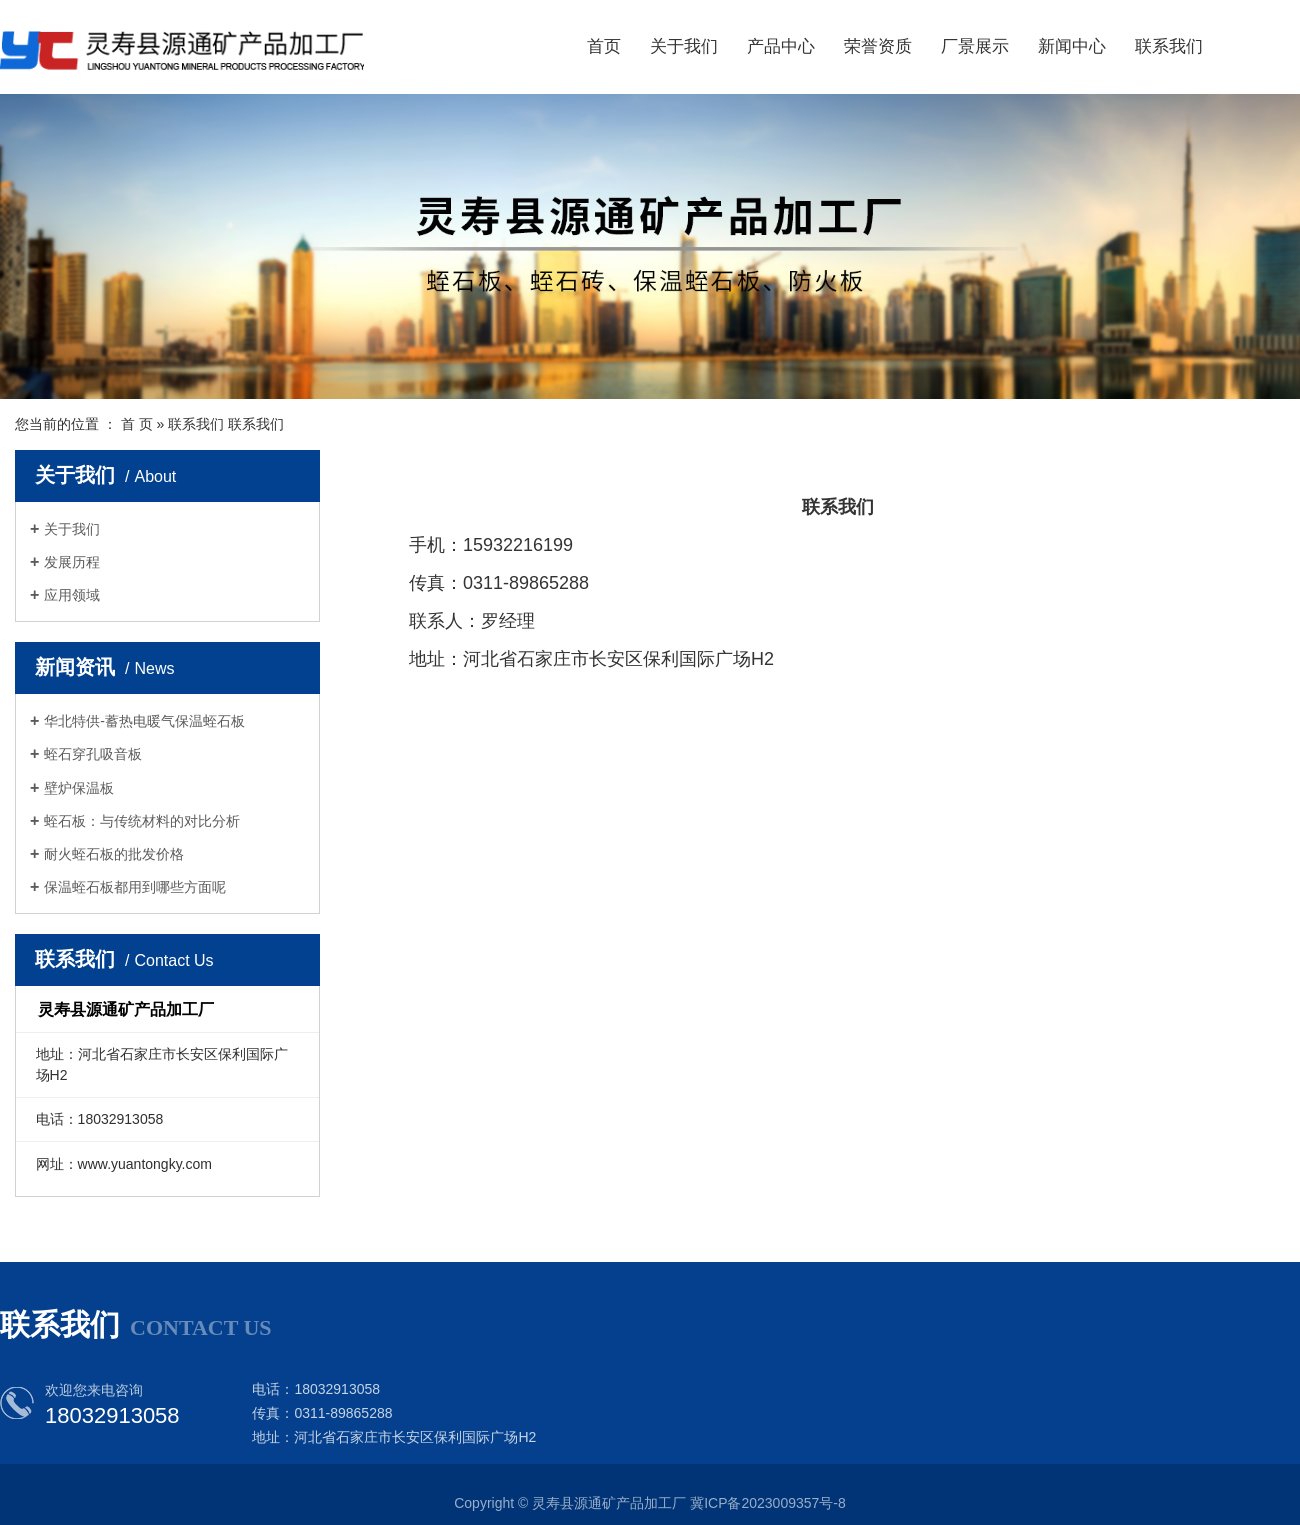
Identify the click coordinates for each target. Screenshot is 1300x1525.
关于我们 (684, 46)
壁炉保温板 (79, 788)
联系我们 (1169, 46)
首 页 (137, 424)
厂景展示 (975, 46)
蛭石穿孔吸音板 (93, 754)
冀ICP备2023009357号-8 (768, 1503)
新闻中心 (1072, 46)
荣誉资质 (878, 46)
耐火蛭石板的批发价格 (114, 854)
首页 (604, 46)
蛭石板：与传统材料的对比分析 (142, 821)
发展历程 (72, 562)
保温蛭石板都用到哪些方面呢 (135, 887)
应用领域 (72, 595)
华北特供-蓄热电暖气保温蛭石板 (144, 721)
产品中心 (781, 46)
